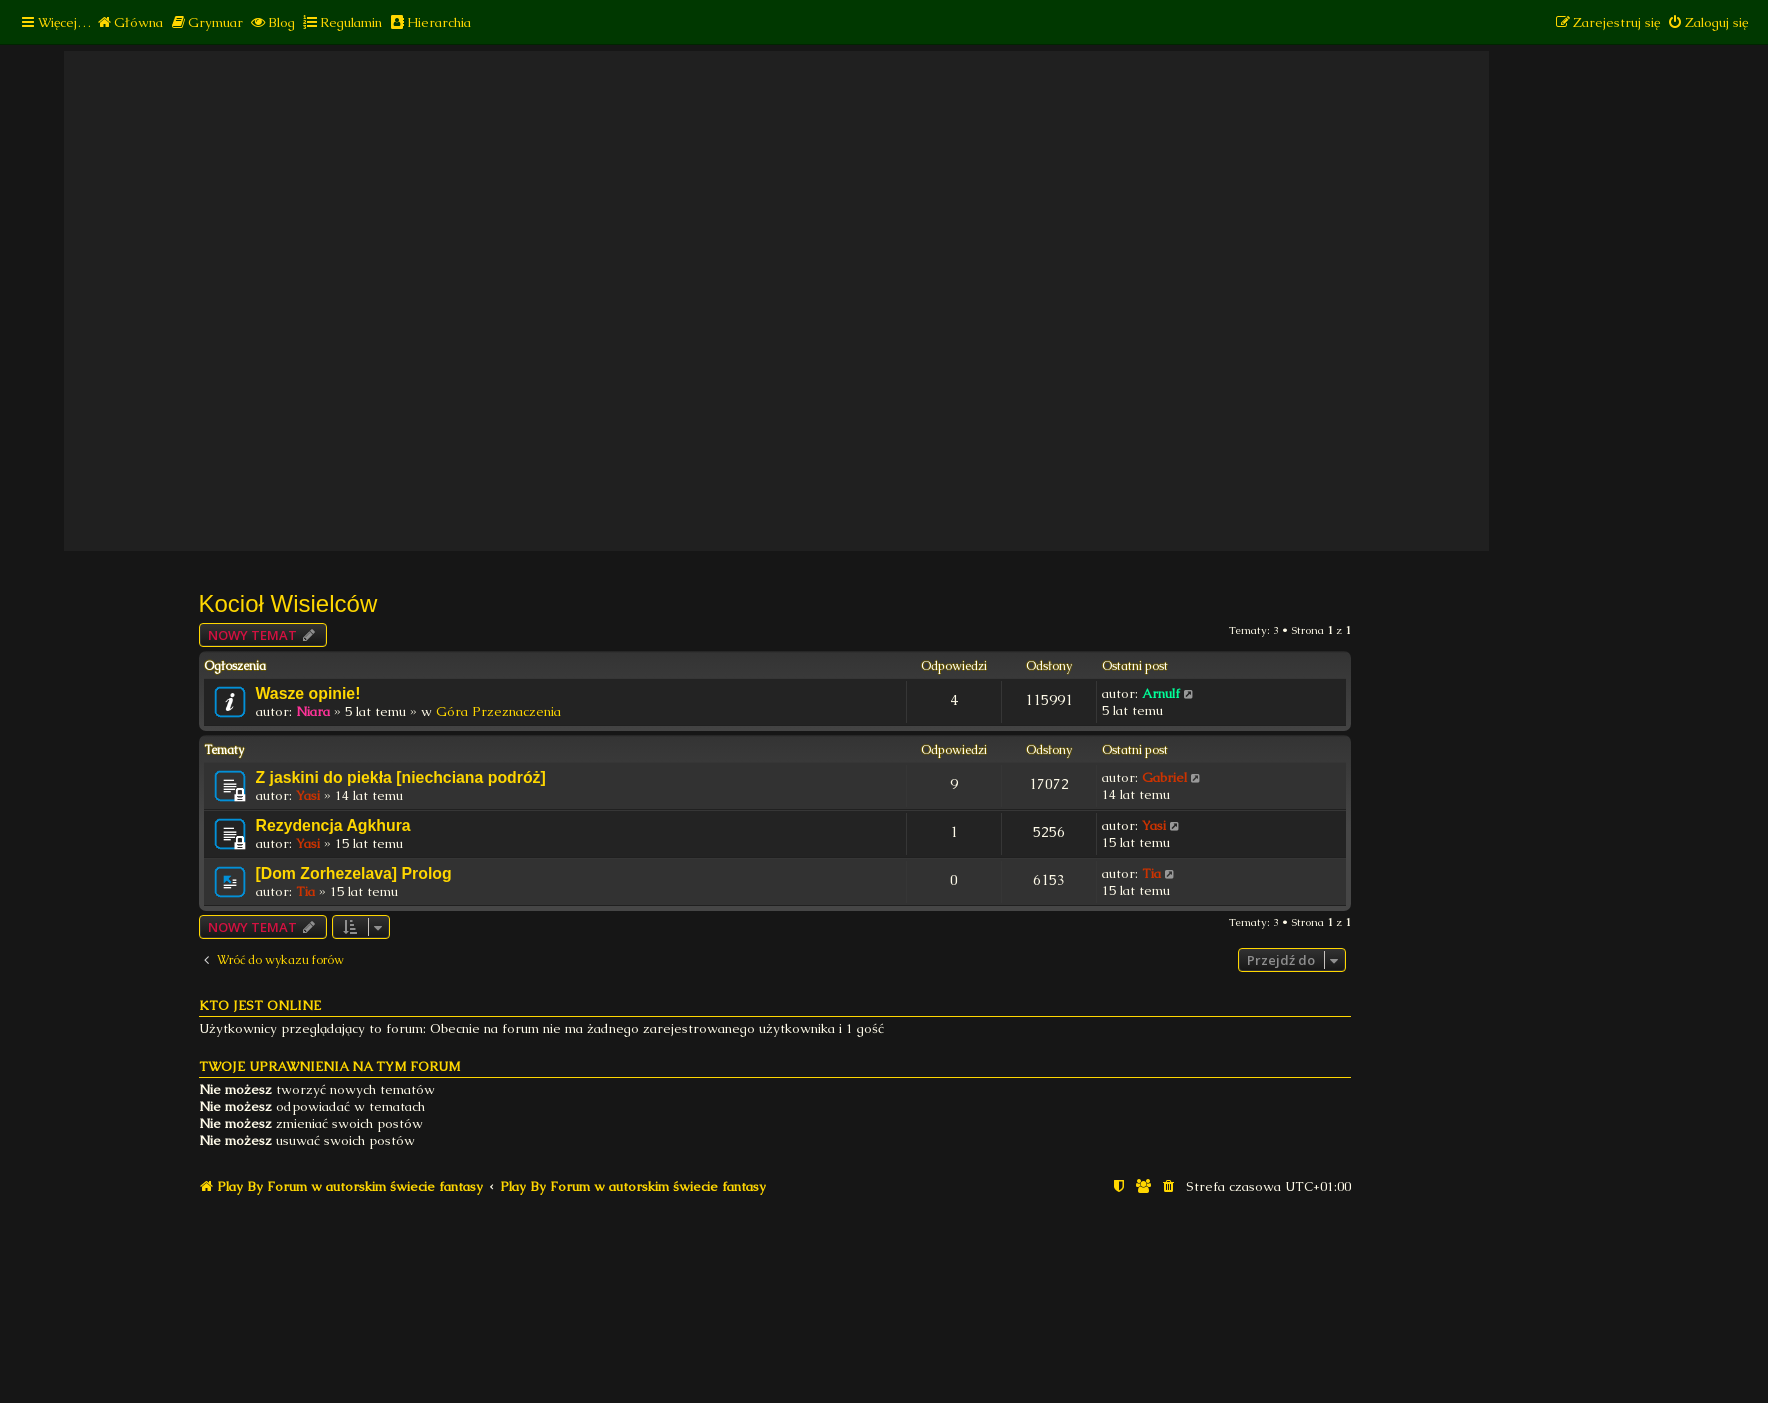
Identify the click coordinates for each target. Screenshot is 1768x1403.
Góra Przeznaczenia (498, 711)
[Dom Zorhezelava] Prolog (354, 873)
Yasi (308, 795)
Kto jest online (260, 1005)
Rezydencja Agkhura (333, 825)
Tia (305, 891)
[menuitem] (129, 22)
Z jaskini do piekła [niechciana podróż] (401, 777)
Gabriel (1164, 777)
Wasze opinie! (308, 693)
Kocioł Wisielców (288, 603)
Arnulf (1161, 693)
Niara (313, 711)
